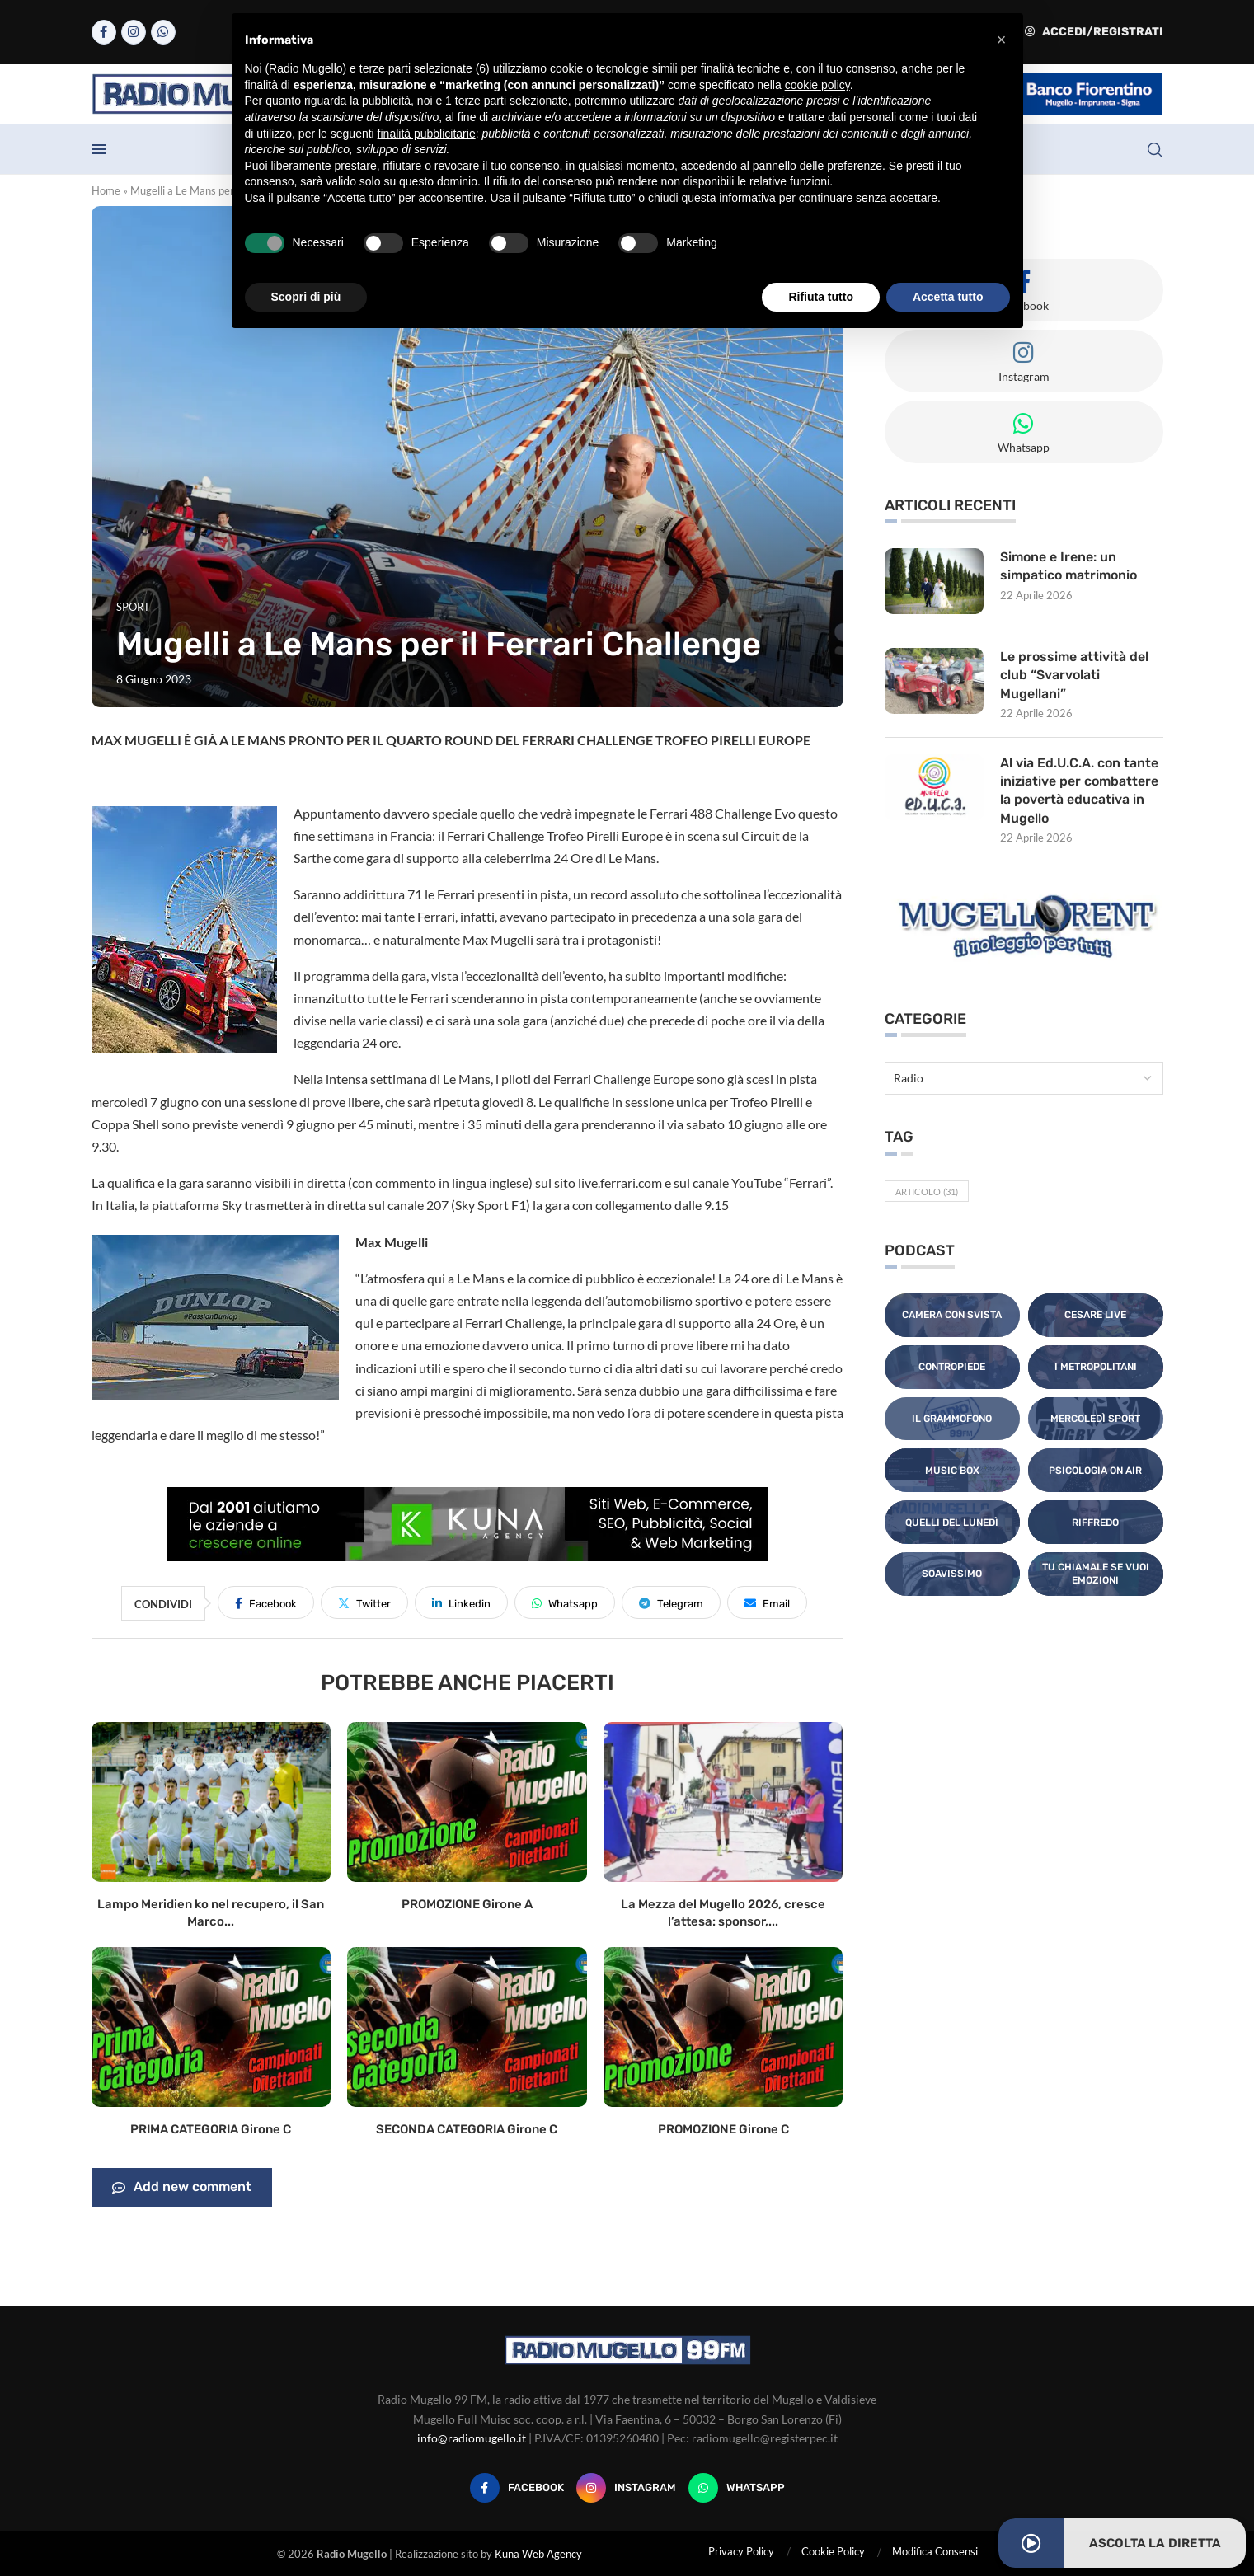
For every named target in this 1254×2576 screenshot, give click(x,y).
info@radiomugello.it (471, 2438)
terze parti (480, 100)
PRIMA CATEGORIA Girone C (210, 2129)
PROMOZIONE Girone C (723, 2129)
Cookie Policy (833, 2551)
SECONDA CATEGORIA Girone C (466, 2129)
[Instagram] (133, 32)
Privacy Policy (741, 2551)
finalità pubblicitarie (427, 133)
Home (106, 190)
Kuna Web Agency (538, 2553)
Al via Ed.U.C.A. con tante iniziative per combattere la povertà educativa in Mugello (1079, 790)
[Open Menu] (99, 149)
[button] (1002, 39)
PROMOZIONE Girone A (467, 1904)
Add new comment (181, 2188)
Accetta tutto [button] (948, 296)
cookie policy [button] (817, 84)
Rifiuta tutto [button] (820, 296)
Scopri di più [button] (306, 296)
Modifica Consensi (935, 2551)
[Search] (1155, 150)
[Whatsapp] (163, 32)
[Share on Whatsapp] (564, 1602)
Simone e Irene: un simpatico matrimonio (1068, 566)
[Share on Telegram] (671, 1602)
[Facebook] (104, 32)
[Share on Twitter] (364, 1602)
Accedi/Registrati (1094, 32)
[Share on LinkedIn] (461, 1602)
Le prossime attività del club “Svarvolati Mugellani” (1074, 675)
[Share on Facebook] (266, 1602)
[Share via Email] (767, 1602)
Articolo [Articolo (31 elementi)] (926, 1191)
